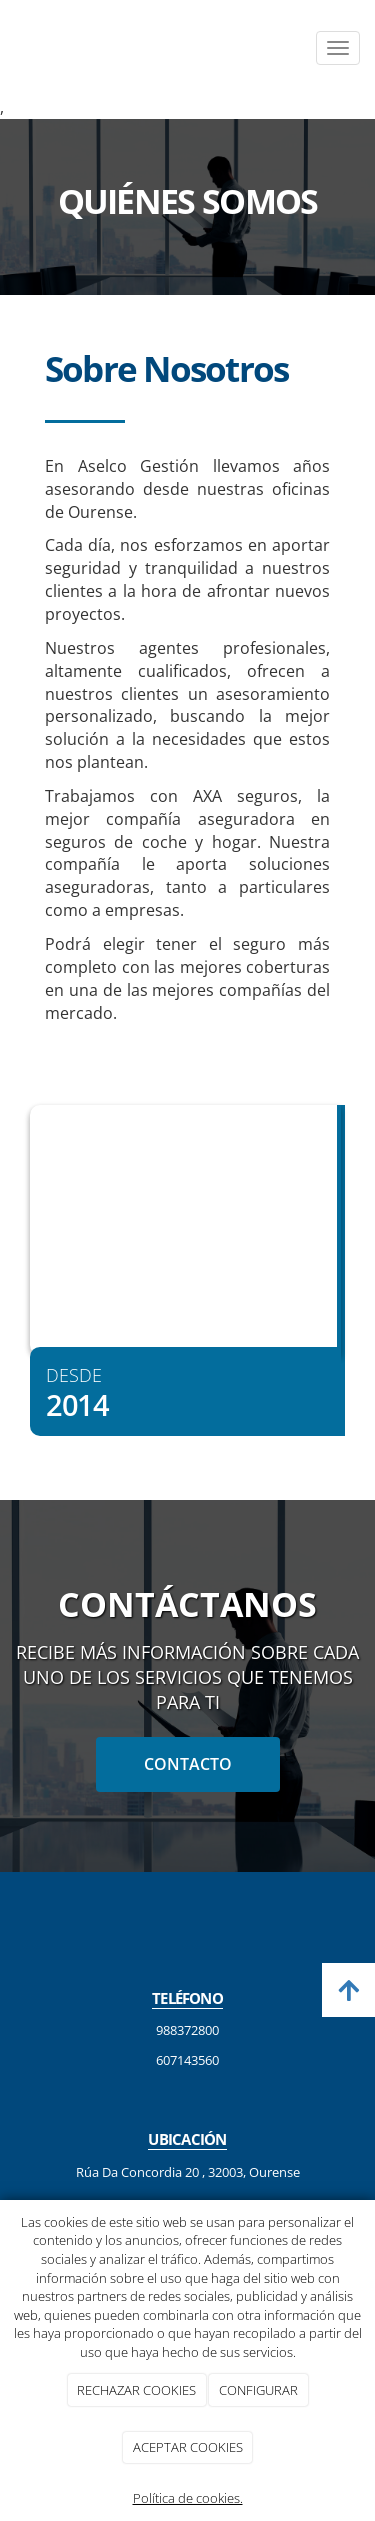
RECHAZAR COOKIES (136, 2390)
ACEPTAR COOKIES (188, 2447)
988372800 (187, 2030)
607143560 (187, 2060)
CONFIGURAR (258, 2390)
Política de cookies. (188, 2498)
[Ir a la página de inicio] (10, 48)
